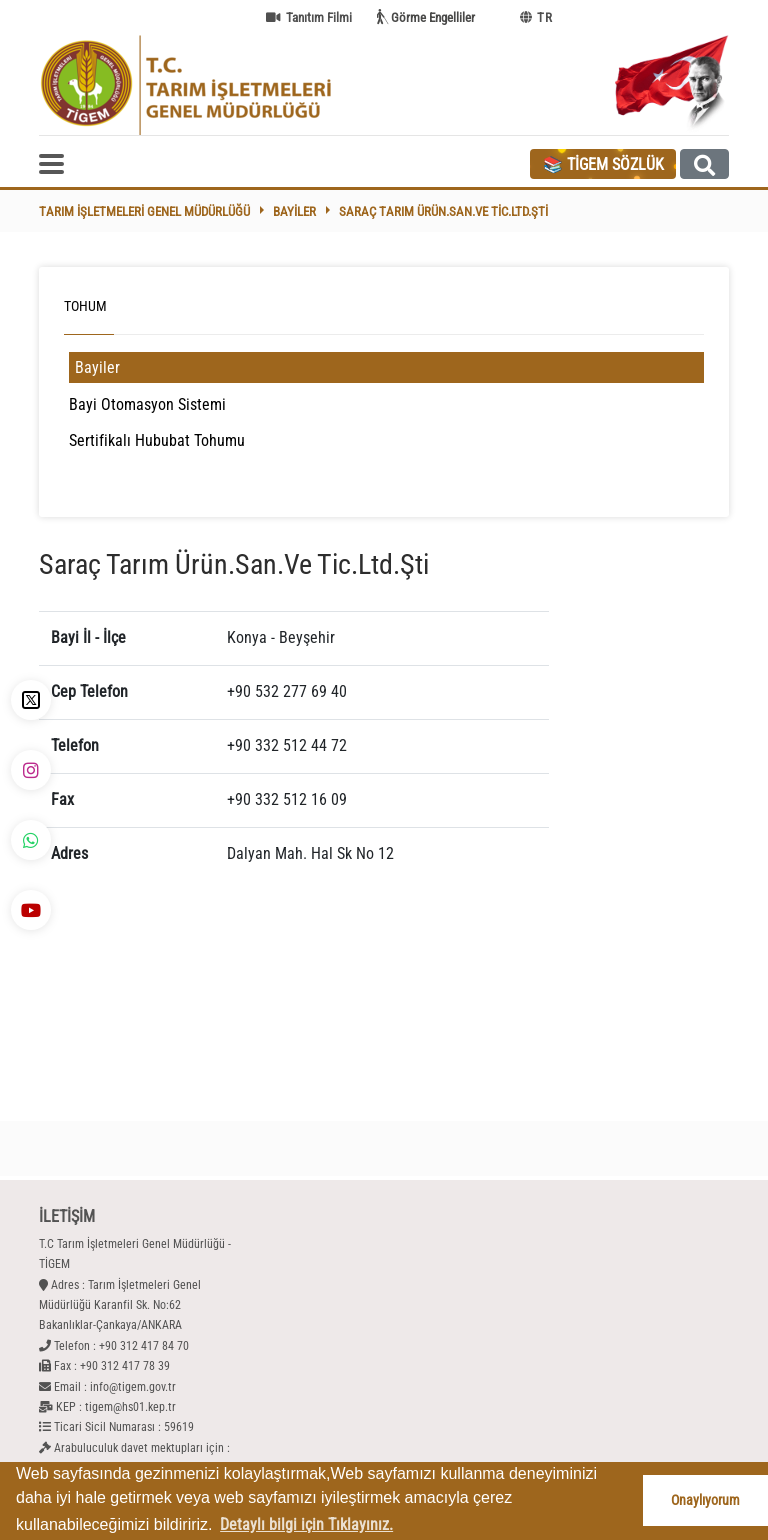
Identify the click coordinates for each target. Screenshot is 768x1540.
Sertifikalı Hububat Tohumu (157, 440)
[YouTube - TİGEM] (31, 910)
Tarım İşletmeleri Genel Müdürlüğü (144, 211)
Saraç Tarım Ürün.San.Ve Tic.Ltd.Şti (443, 211)
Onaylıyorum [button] (705, 1500)
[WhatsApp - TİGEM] (31, 840)
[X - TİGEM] (31, 700)
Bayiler (294, 211)
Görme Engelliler (433, 17)
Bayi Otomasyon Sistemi (147, 404)
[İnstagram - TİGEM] (31, 770)
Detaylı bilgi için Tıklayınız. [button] (306, 1524)
